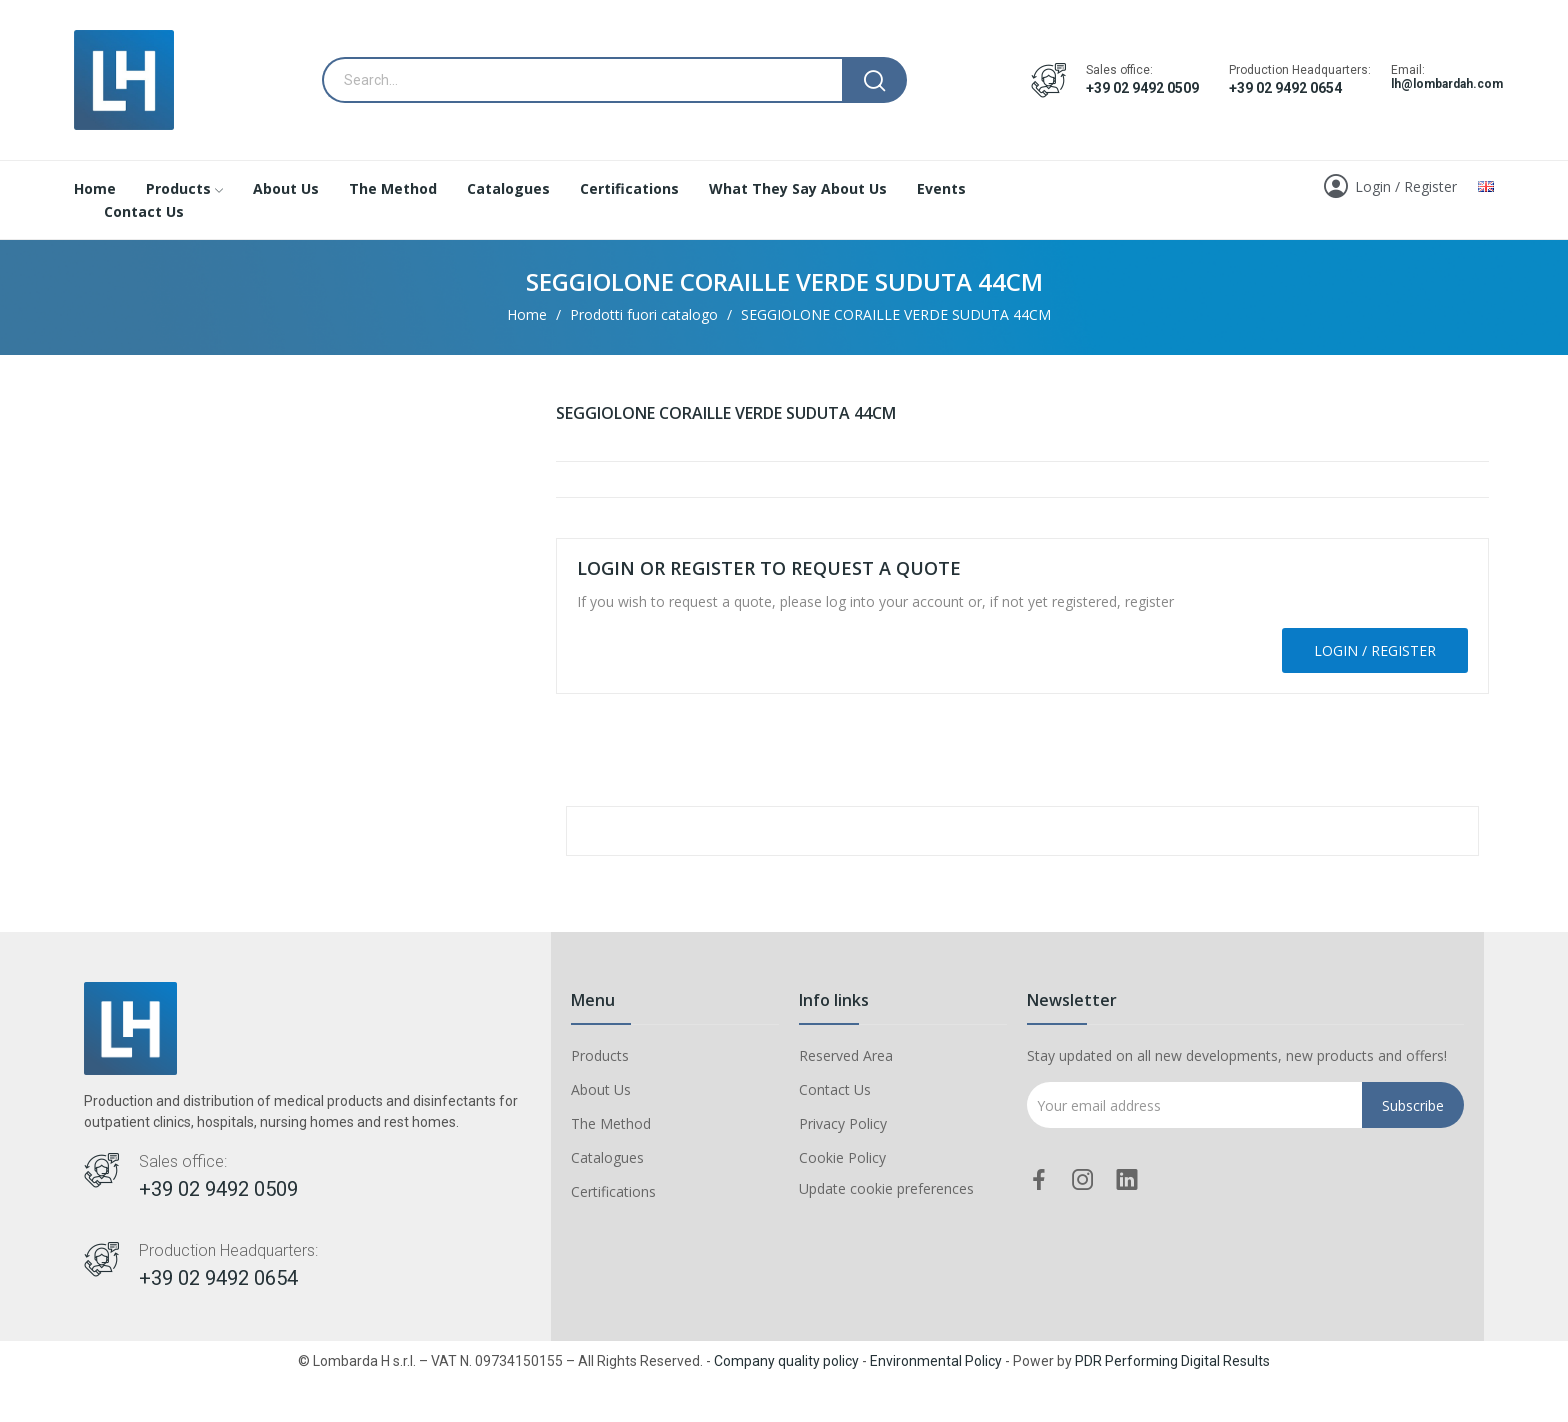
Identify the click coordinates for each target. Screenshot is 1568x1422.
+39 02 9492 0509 (1142, 88)
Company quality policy (786, 1361)
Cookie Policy (842, 1157)
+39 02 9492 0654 (1285, 88)
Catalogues (607, 1157)
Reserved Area (846, 1055)
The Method (611, 1123)
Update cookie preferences (886, 1188)
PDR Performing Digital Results (1172, 1361)
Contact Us (835, 1089)
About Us (601, 1089)
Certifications (613, 1191)
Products (600, 1055)
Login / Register (1375, 650)
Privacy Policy (843, 1123)
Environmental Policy (936, 1361)
